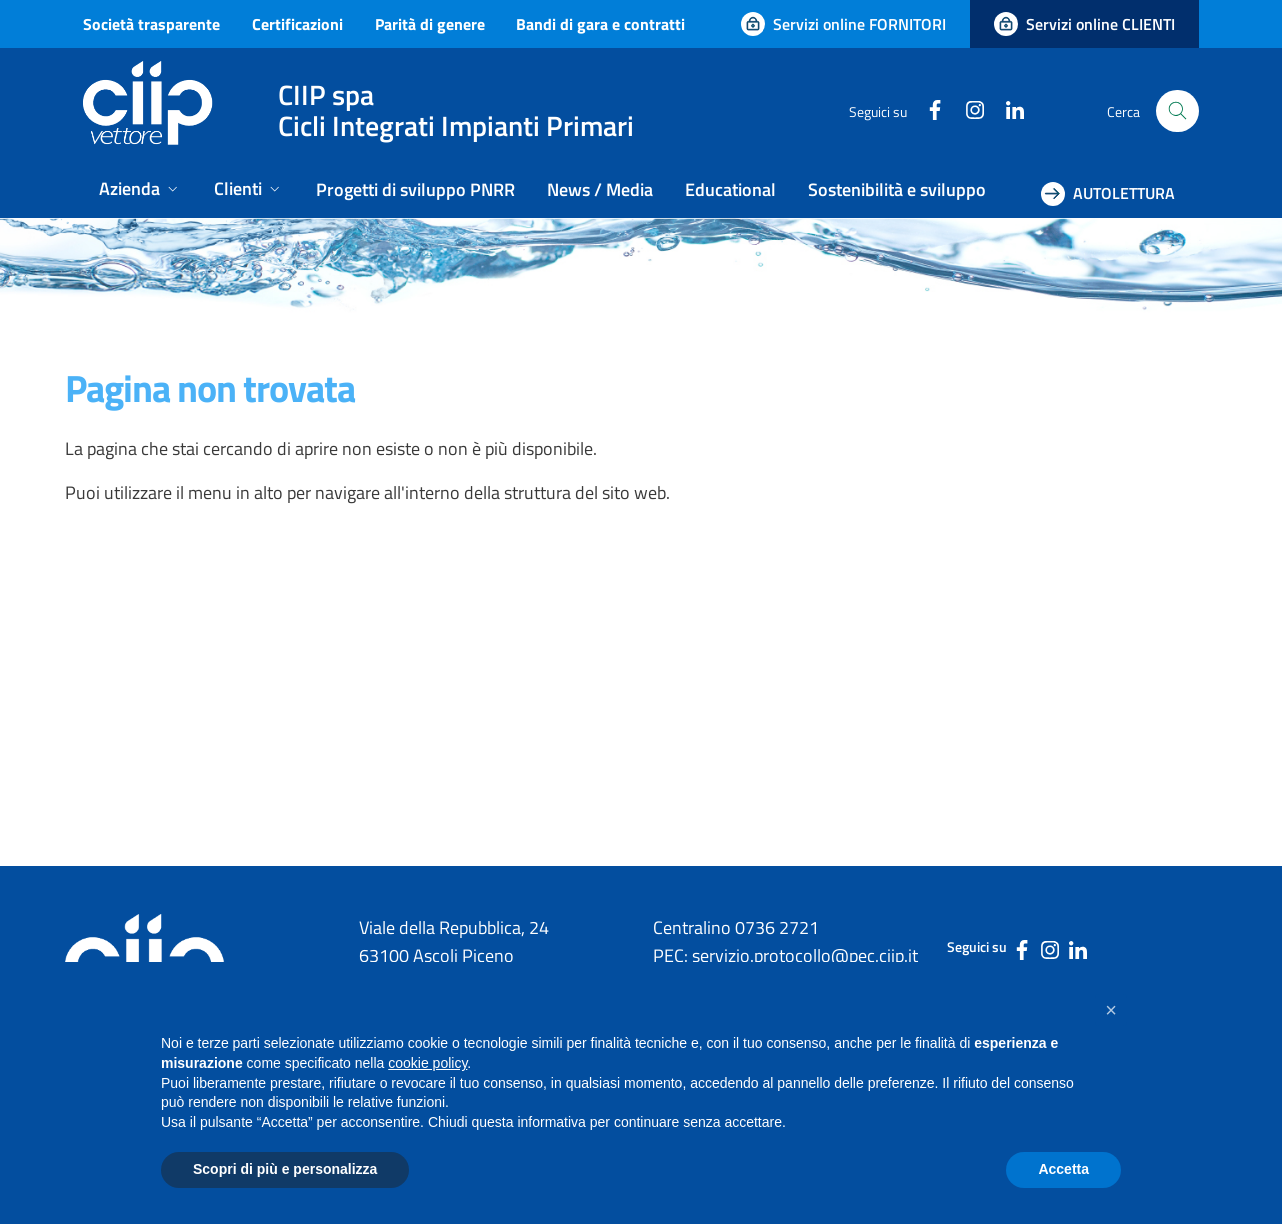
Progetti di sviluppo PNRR (415, 189)
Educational (730, 189)
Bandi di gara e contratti (600, 24)
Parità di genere (430, 24)
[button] (1111, 1010)
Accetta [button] (1063, 1169)
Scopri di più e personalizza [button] (285, 1169)
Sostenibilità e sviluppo (897, 189)
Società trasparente (151, 24)
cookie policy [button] (427, 1063)
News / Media (600, 189)
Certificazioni (297, 24)
